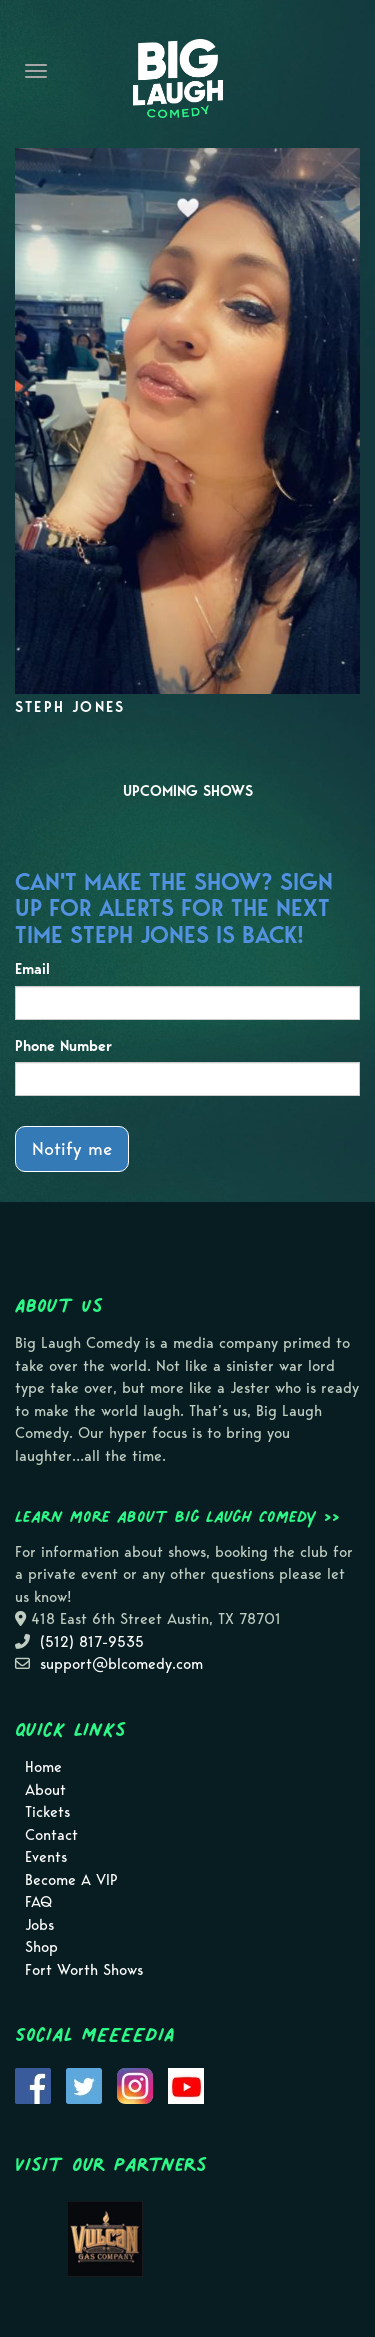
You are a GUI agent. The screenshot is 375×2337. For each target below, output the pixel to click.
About (45, 1790)
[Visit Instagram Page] (135, 2085)
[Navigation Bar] (36, 71)
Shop (41, 1947)
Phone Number (63, 1046)
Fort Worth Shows (84, 1970)
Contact (51, 1835)
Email (32, 969)
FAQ (38, 1902)
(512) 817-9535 (92, 1642)
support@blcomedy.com (121, 1664)
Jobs (39, 1925)
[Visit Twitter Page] (84, 2085)
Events (46, 1857)
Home (43, 1767)
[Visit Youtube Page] (186, 2085)
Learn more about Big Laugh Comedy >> (177, 1516)
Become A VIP (71, 1880)
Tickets (47, 1812)
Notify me (72, 1148)
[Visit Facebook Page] (33, 2085)
